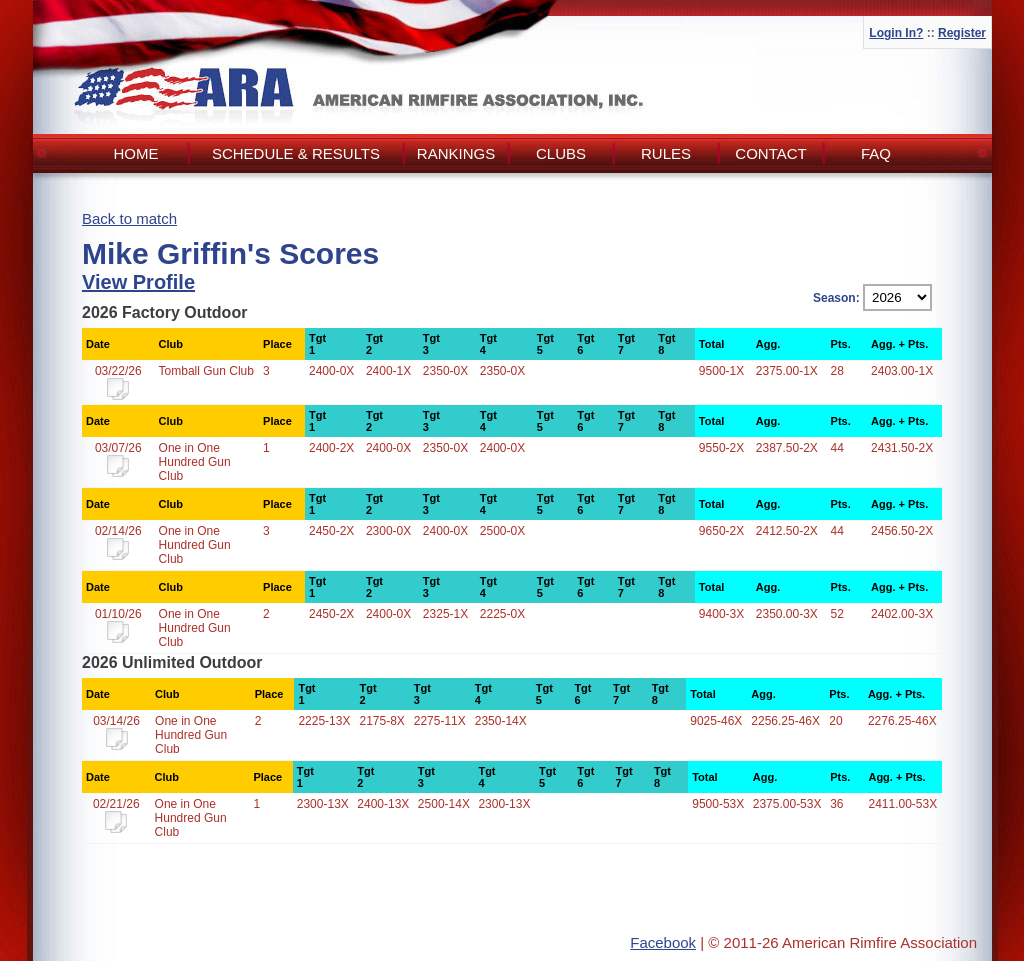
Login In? (896, 33)
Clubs (561, 153)
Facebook (663, 942)
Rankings (456, 153)
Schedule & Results (296, 153)
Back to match (129, 218)
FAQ (876, 153)
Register (962, 33)
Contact (770, 153)
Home (136, 153)
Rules (666, 153)
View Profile (138, 282)
